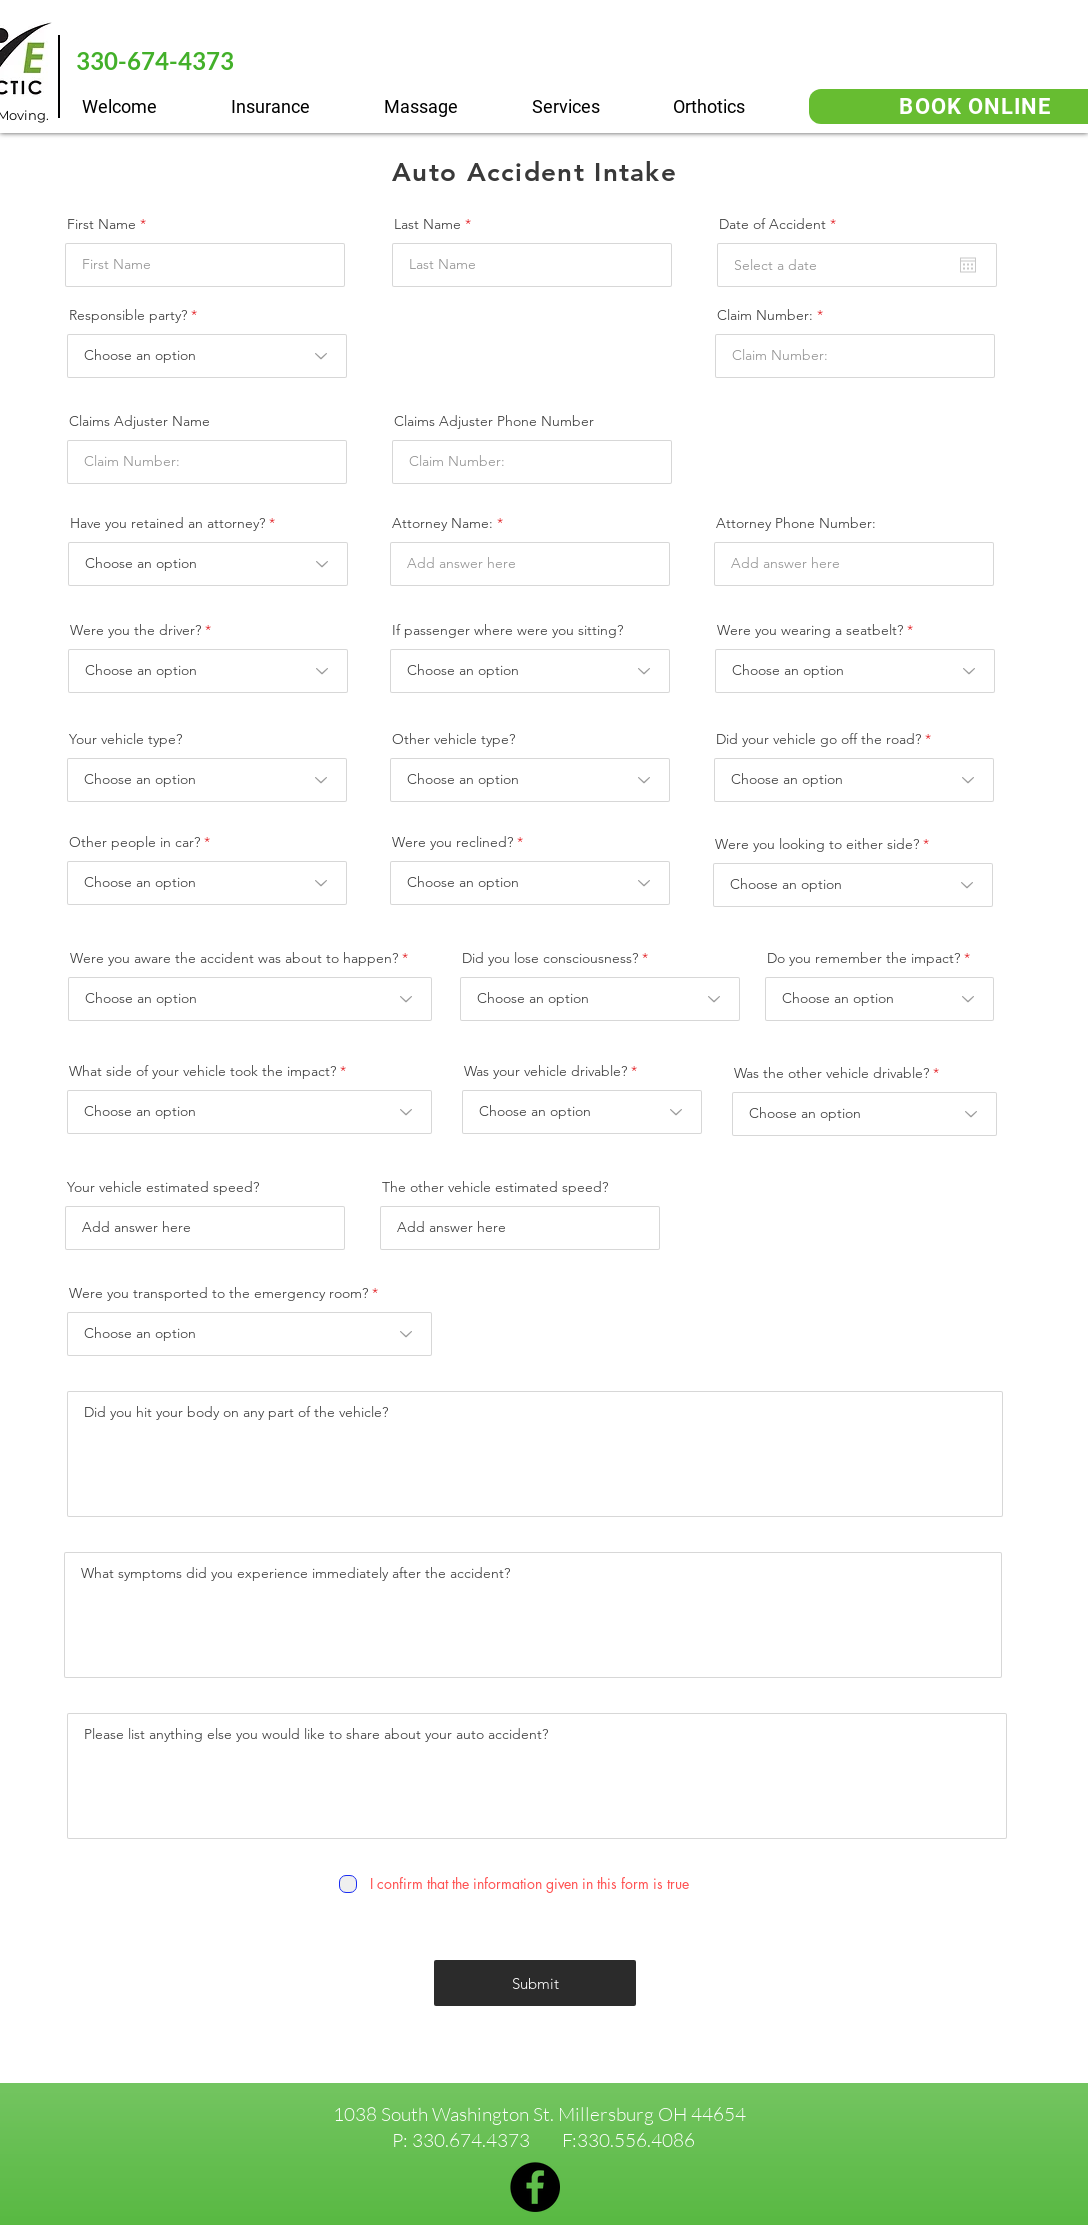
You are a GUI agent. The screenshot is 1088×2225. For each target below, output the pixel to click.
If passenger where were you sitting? (507, 630)
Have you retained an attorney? (167, 523)
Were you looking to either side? (817, 844)
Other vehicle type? (453, 739)
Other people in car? (136, 842)
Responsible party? (128, 315)
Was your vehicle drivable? (545, 1071)
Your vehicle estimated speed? (163, 1187)
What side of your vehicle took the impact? (202, 1071)
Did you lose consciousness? (550, 958)
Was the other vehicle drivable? (831, 1073)
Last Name (427, 224)
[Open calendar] (968, 265)
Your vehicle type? (125, 739)
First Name (101, 224)
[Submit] (535, 1983)
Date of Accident (781, 224)
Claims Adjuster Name (139, 421)
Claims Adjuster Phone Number (494, 421)
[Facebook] (535, 2187)
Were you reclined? (452, 842)
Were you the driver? (135, 630)
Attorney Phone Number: (796, 523)
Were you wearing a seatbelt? (810, 630)
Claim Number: (765, 315)
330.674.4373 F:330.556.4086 (553, 2140)
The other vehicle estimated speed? (495, 1187)
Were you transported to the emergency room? (218, 1293)
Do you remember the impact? (863, 958)
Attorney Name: (442, 523)
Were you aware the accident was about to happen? (234, 958)
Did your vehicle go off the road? (818, 739)
